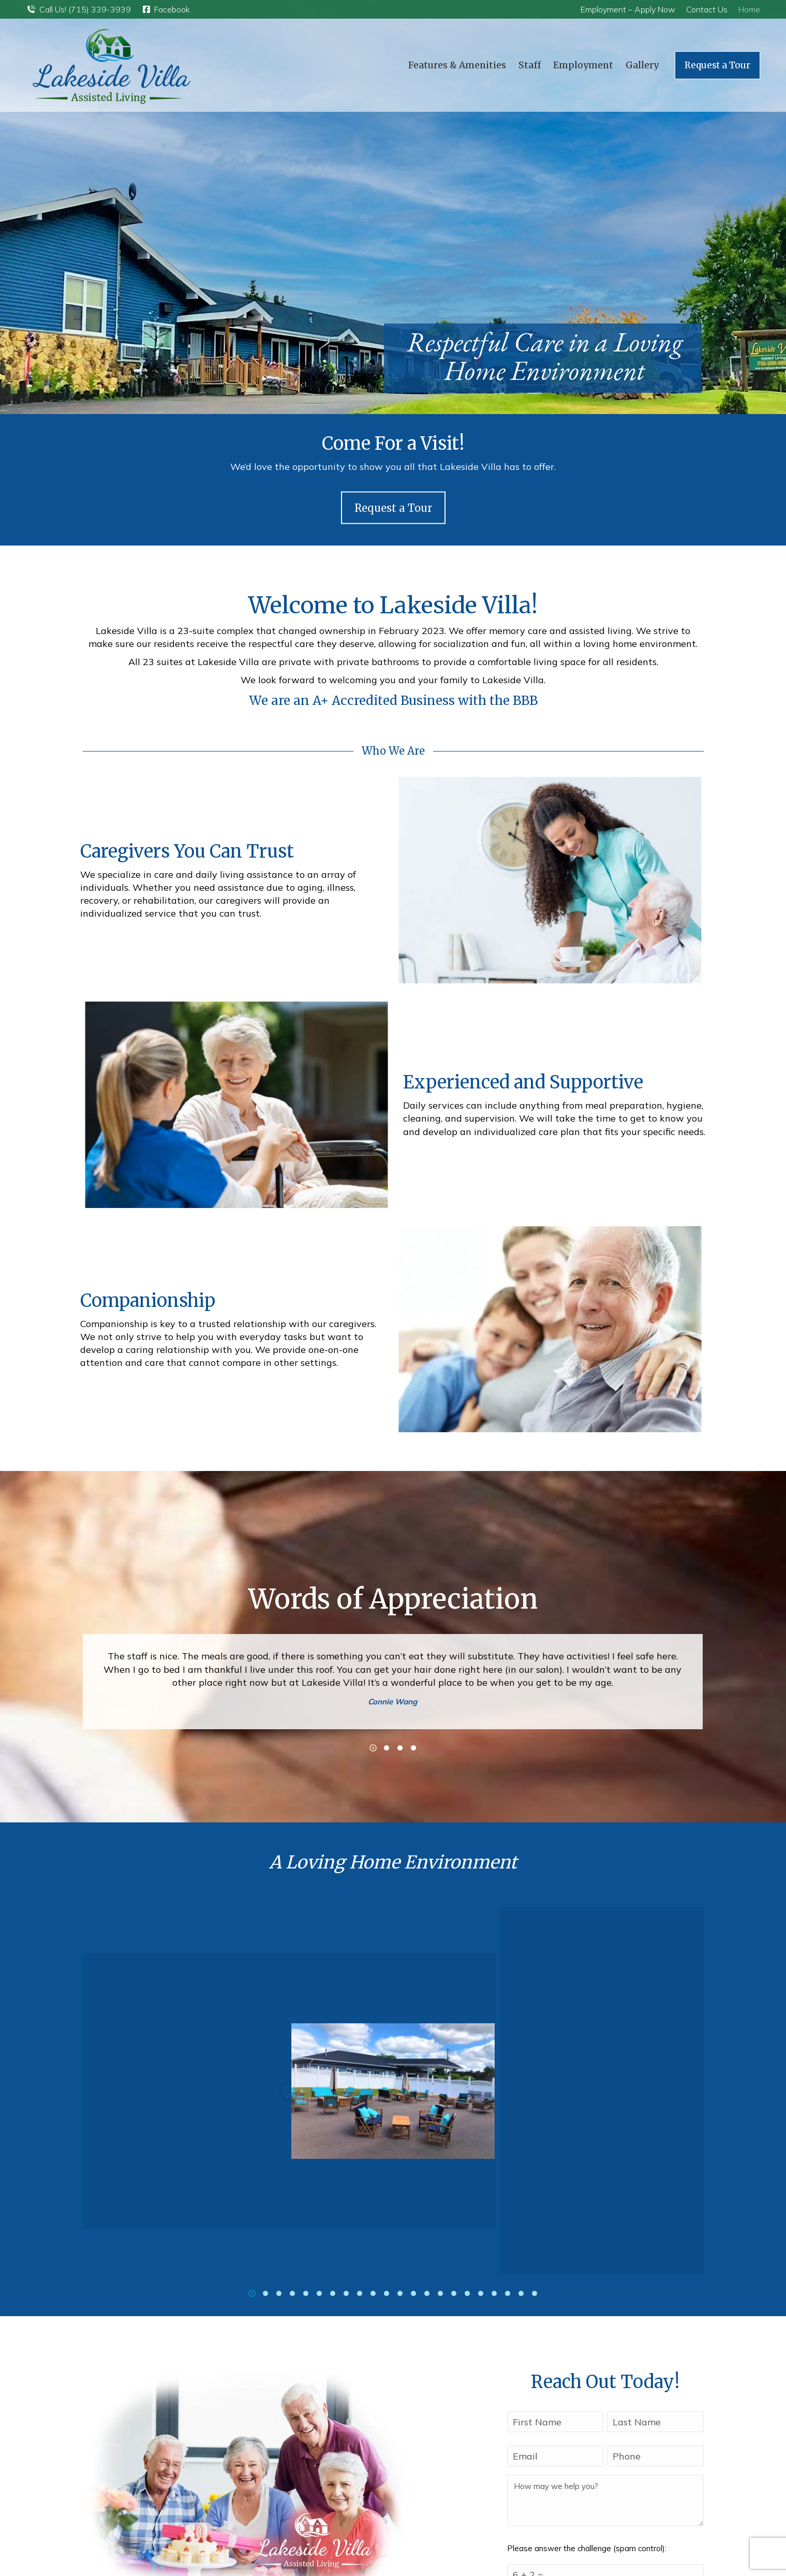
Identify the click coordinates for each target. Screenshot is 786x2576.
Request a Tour (393, 534)
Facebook (165, 9)
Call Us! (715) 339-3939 (78, 9)
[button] (373, 1747)
